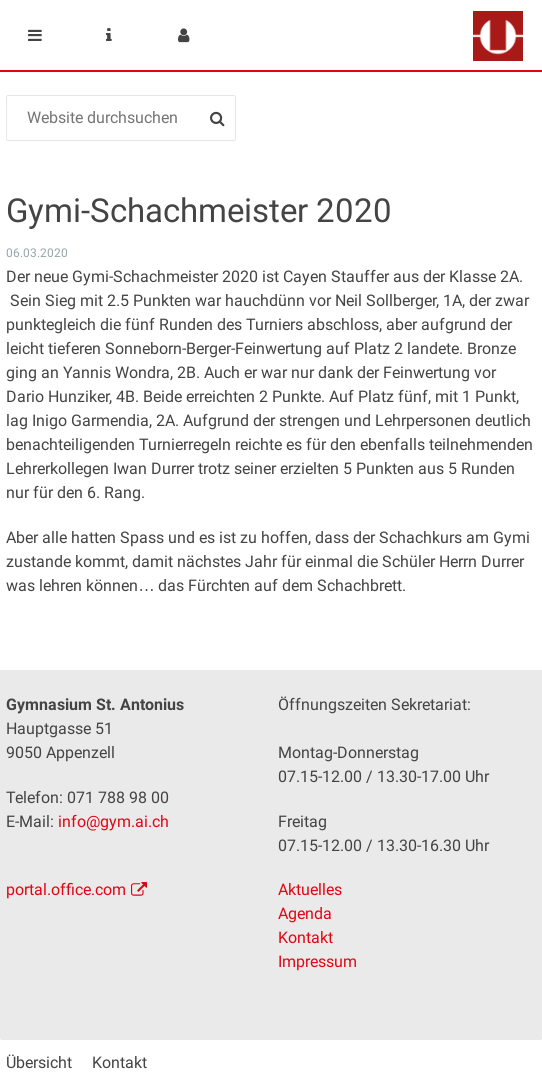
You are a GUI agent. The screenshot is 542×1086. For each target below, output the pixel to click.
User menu (183, 35)
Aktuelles (310, 889)
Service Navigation (109, 35)
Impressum (317, 961)
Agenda (305, 913)
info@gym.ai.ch (113, 821)
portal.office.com (66, 889)
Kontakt (305, 937)
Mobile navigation (35, 35)
